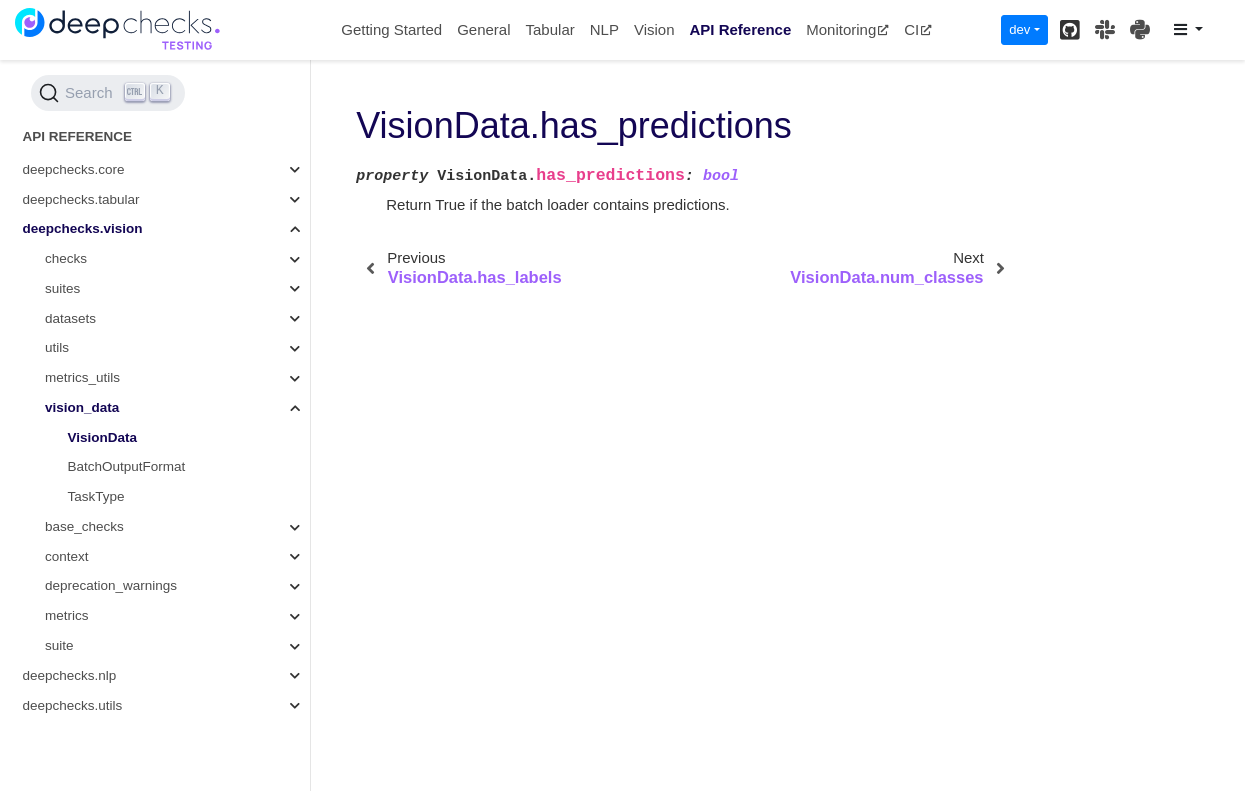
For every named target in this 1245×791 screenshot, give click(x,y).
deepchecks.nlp (70, 675)
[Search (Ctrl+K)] (108, 93)
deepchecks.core (74, 169)
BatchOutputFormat (127, 466)
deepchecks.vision (83, 228)
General (483, 29)
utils (57, 347)
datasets (70, 318)
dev (1019, 29)
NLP (604, 29)
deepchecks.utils (73, 705)
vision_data (82, 407)
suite (59, 645)
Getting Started (391, 29)
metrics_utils (82, 377)
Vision (654, 29)
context (67, 556)
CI (918, 29)
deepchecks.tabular (81, 199)
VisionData (103, 437)
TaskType (96, 496)
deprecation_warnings (111, 585)
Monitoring (847, 29)
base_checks (84, 526)
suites (62, 288)
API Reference (741, 29)
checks (66, 258)
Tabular (550, 29)
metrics (67, 615)
